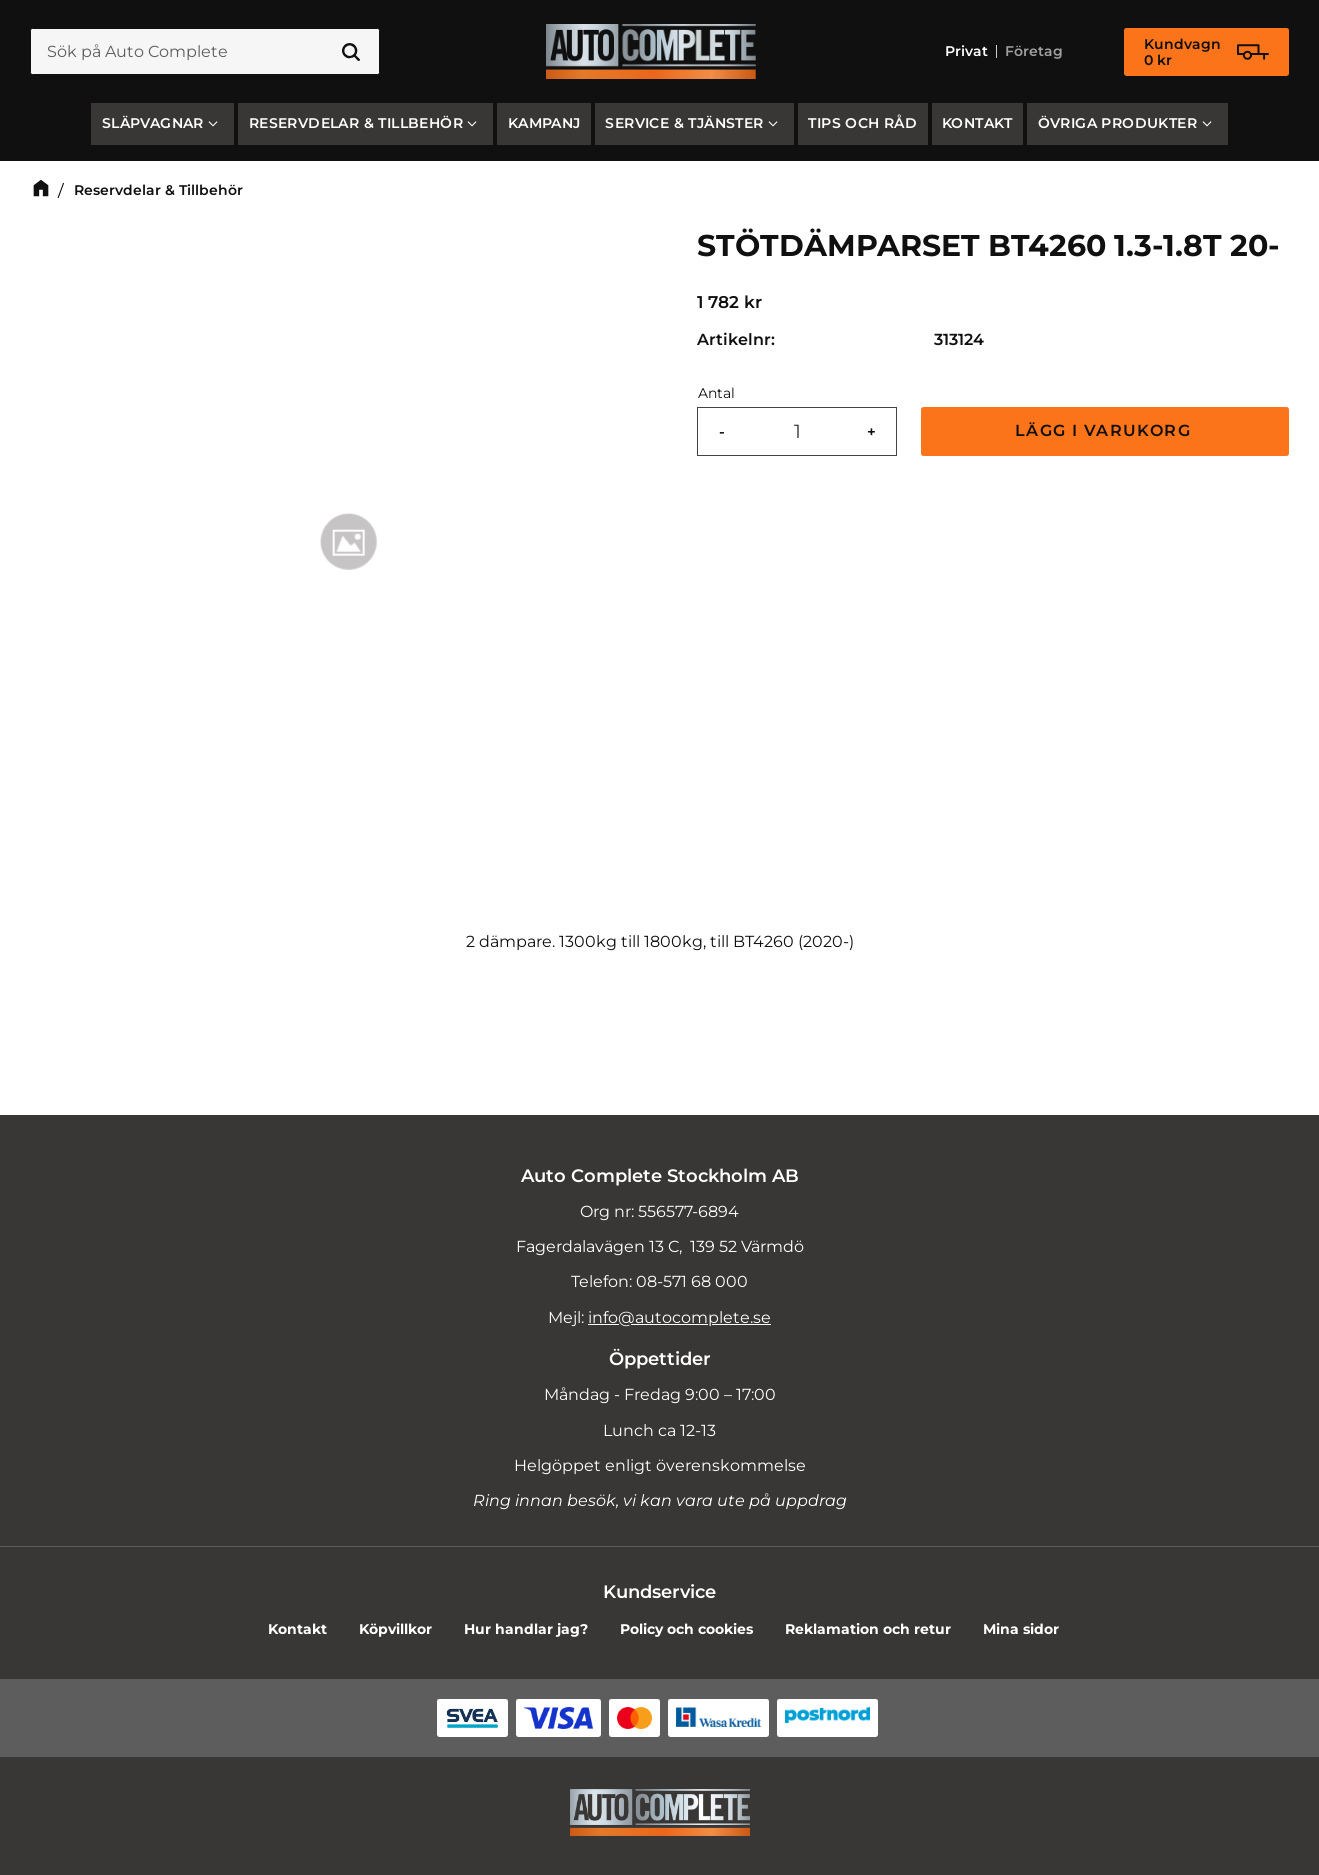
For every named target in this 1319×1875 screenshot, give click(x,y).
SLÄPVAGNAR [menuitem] (153, 123)
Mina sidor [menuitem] (1021, 1629)
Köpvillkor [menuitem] (395, 1629)
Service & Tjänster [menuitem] (684, 123)
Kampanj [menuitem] (544, 123)
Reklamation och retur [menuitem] (868, 1629)
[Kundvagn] (1206, 52)
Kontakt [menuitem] (977, 123)
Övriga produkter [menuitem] (1117, 123)
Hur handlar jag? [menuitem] (526, 1629)
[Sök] (351, 52)
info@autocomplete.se (679, 1317)
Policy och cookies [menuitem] (686, 1629)
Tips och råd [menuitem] (862, 123)
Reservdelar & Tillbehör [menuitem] (356, 123)
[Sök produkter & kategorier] (205, 52)
